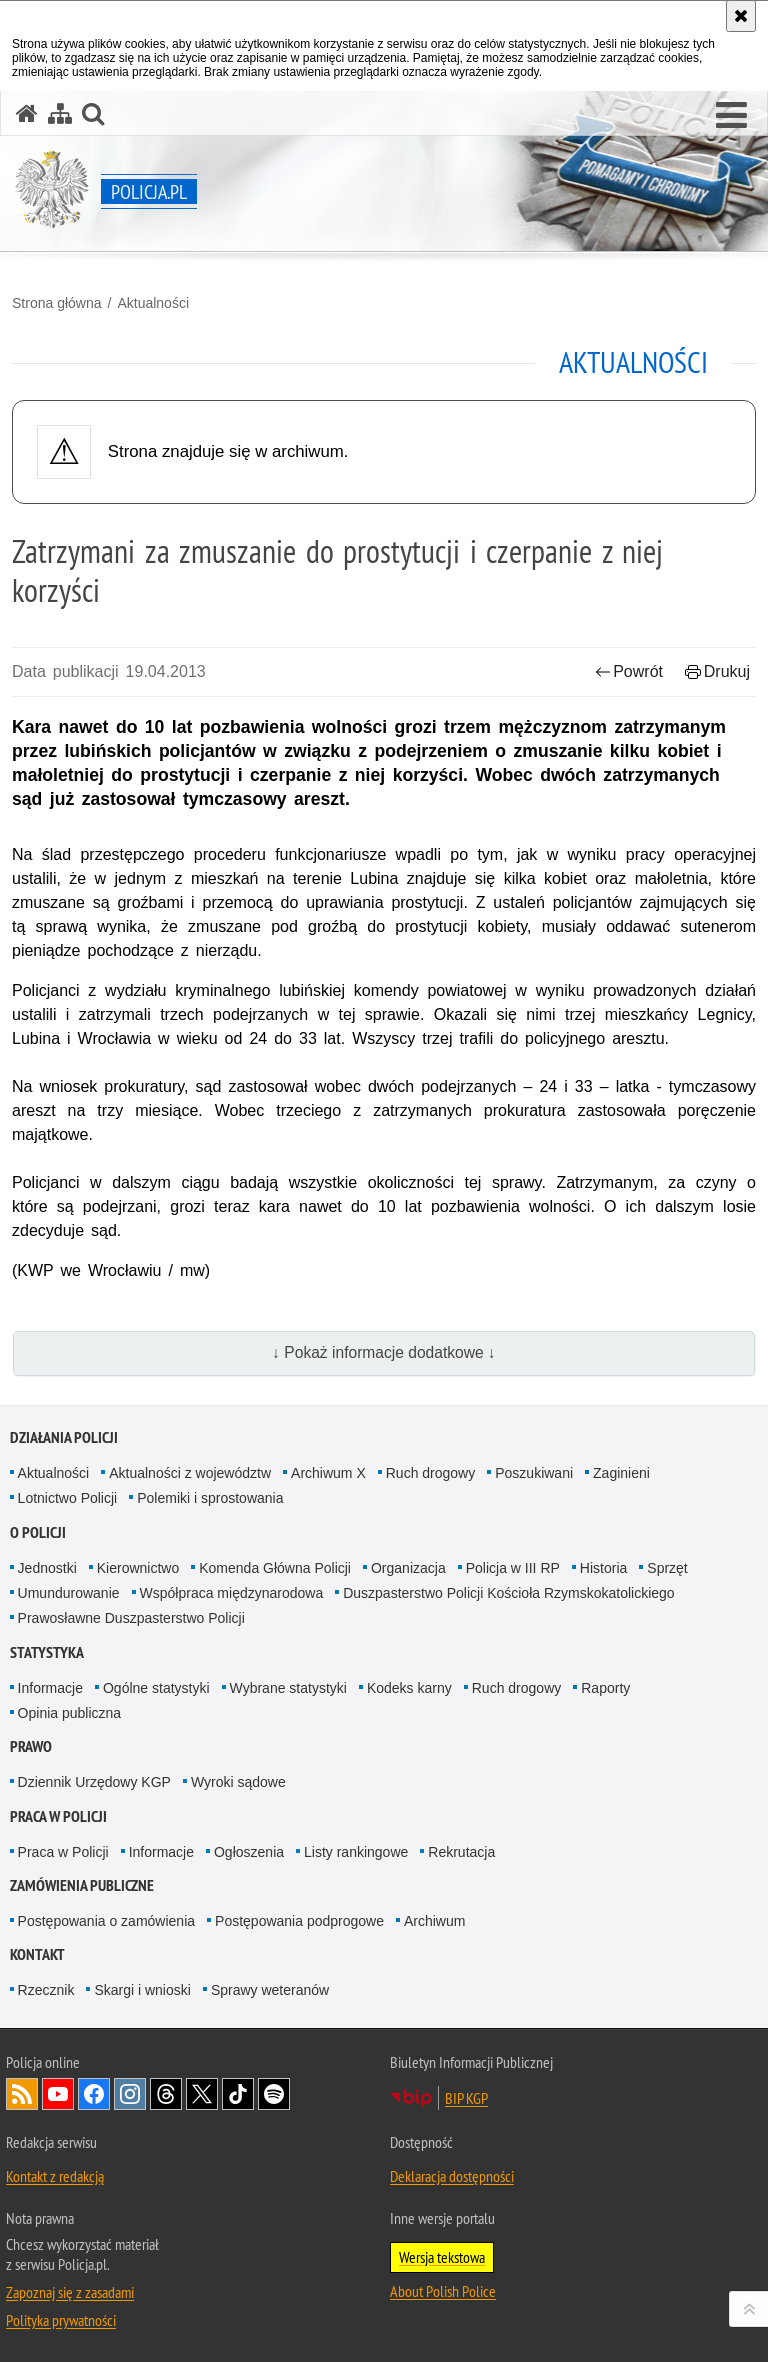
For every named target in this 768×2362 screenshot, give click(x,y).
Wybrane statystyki (288, 1688)
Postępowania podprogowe (299, 1921)
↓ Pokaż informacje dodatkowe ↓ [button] (384, 1352)
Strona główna (57, 303)
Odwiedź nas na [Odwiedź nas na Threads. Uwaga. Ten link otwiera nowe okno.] (166, 2094)
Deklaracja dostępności (452, 2176)
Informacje (50, 1688)
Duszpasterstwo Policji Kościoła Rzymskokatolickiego (508, 1593)
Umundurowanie (69, 1593)
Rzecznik (46, 1990)
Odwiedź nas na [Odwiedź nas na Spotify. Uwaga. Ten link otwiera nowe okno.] (274, 2094)
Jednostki (47, 1568)
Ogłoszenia (249, 1852)
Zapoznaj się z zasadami (70, 2292)
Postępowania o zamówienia (106, 1921)
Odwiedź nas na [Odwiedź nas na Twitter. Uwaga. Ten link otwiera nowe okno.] (202, 2094)
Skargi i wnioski (142, 1990)
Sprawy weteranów (270, 1990)
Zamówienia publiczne (82, 1885)
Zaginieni (621, 1473)
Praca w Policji (58, 1816)
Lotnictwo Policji (68, 1498)
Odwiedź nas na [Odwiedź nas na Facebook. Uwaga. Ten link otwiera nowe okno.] (94, 2094)
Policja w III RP (513, 1568)
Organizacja (408, 1568)
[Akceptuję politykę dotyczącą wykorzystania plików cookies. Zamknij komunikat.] (741, 16)
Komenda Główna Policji (275, 1568)
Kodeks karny (409, 1688)
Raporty (605, 1688)
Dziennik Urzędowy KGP (94, 1782)
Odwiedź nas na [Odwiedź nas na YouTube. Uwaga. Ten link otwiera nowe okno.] (58, 2094)
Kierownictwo (138, 1568)
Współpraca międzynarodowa (232, 1593)
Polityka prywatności (61, 2320)
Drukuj (717, 671)
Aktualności (153, 303)
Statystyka (47, 1652)
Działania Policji (64, 1437)
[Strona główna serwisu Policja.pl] (27, 113)
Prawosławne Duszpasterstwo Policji (131, 1618)
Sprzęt (667, 1568)
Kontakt (37, 1954)
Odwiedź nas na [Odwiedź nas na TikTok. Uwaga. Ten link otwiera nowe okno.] (238, 2094)
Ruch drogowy (431, 1473)
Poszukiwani (534, 1473)
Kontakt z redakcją (55, 2176)
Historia (603, 1568)
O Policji (38, 1532)
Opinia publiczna (70, 1713)
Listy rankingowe (356, 1852)
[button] (731, 116)
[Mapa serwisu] (60, 113)
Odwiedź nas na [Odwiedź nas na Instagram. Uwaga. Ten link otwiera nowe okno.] (130, 2094)
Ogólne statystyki (156, 1688)
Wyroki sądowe (238, 1782)
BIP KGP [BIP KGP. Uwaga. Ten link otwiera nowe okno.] (466, 2098)
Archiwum (434, 1921)
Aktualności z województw (190, 1473)
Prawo (31, 1746)
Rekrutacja (461, 1852)
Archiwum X (328, 1473)
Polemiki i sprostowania (210, 1498)
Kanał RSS (22, 2094)
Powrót (629, 671)
